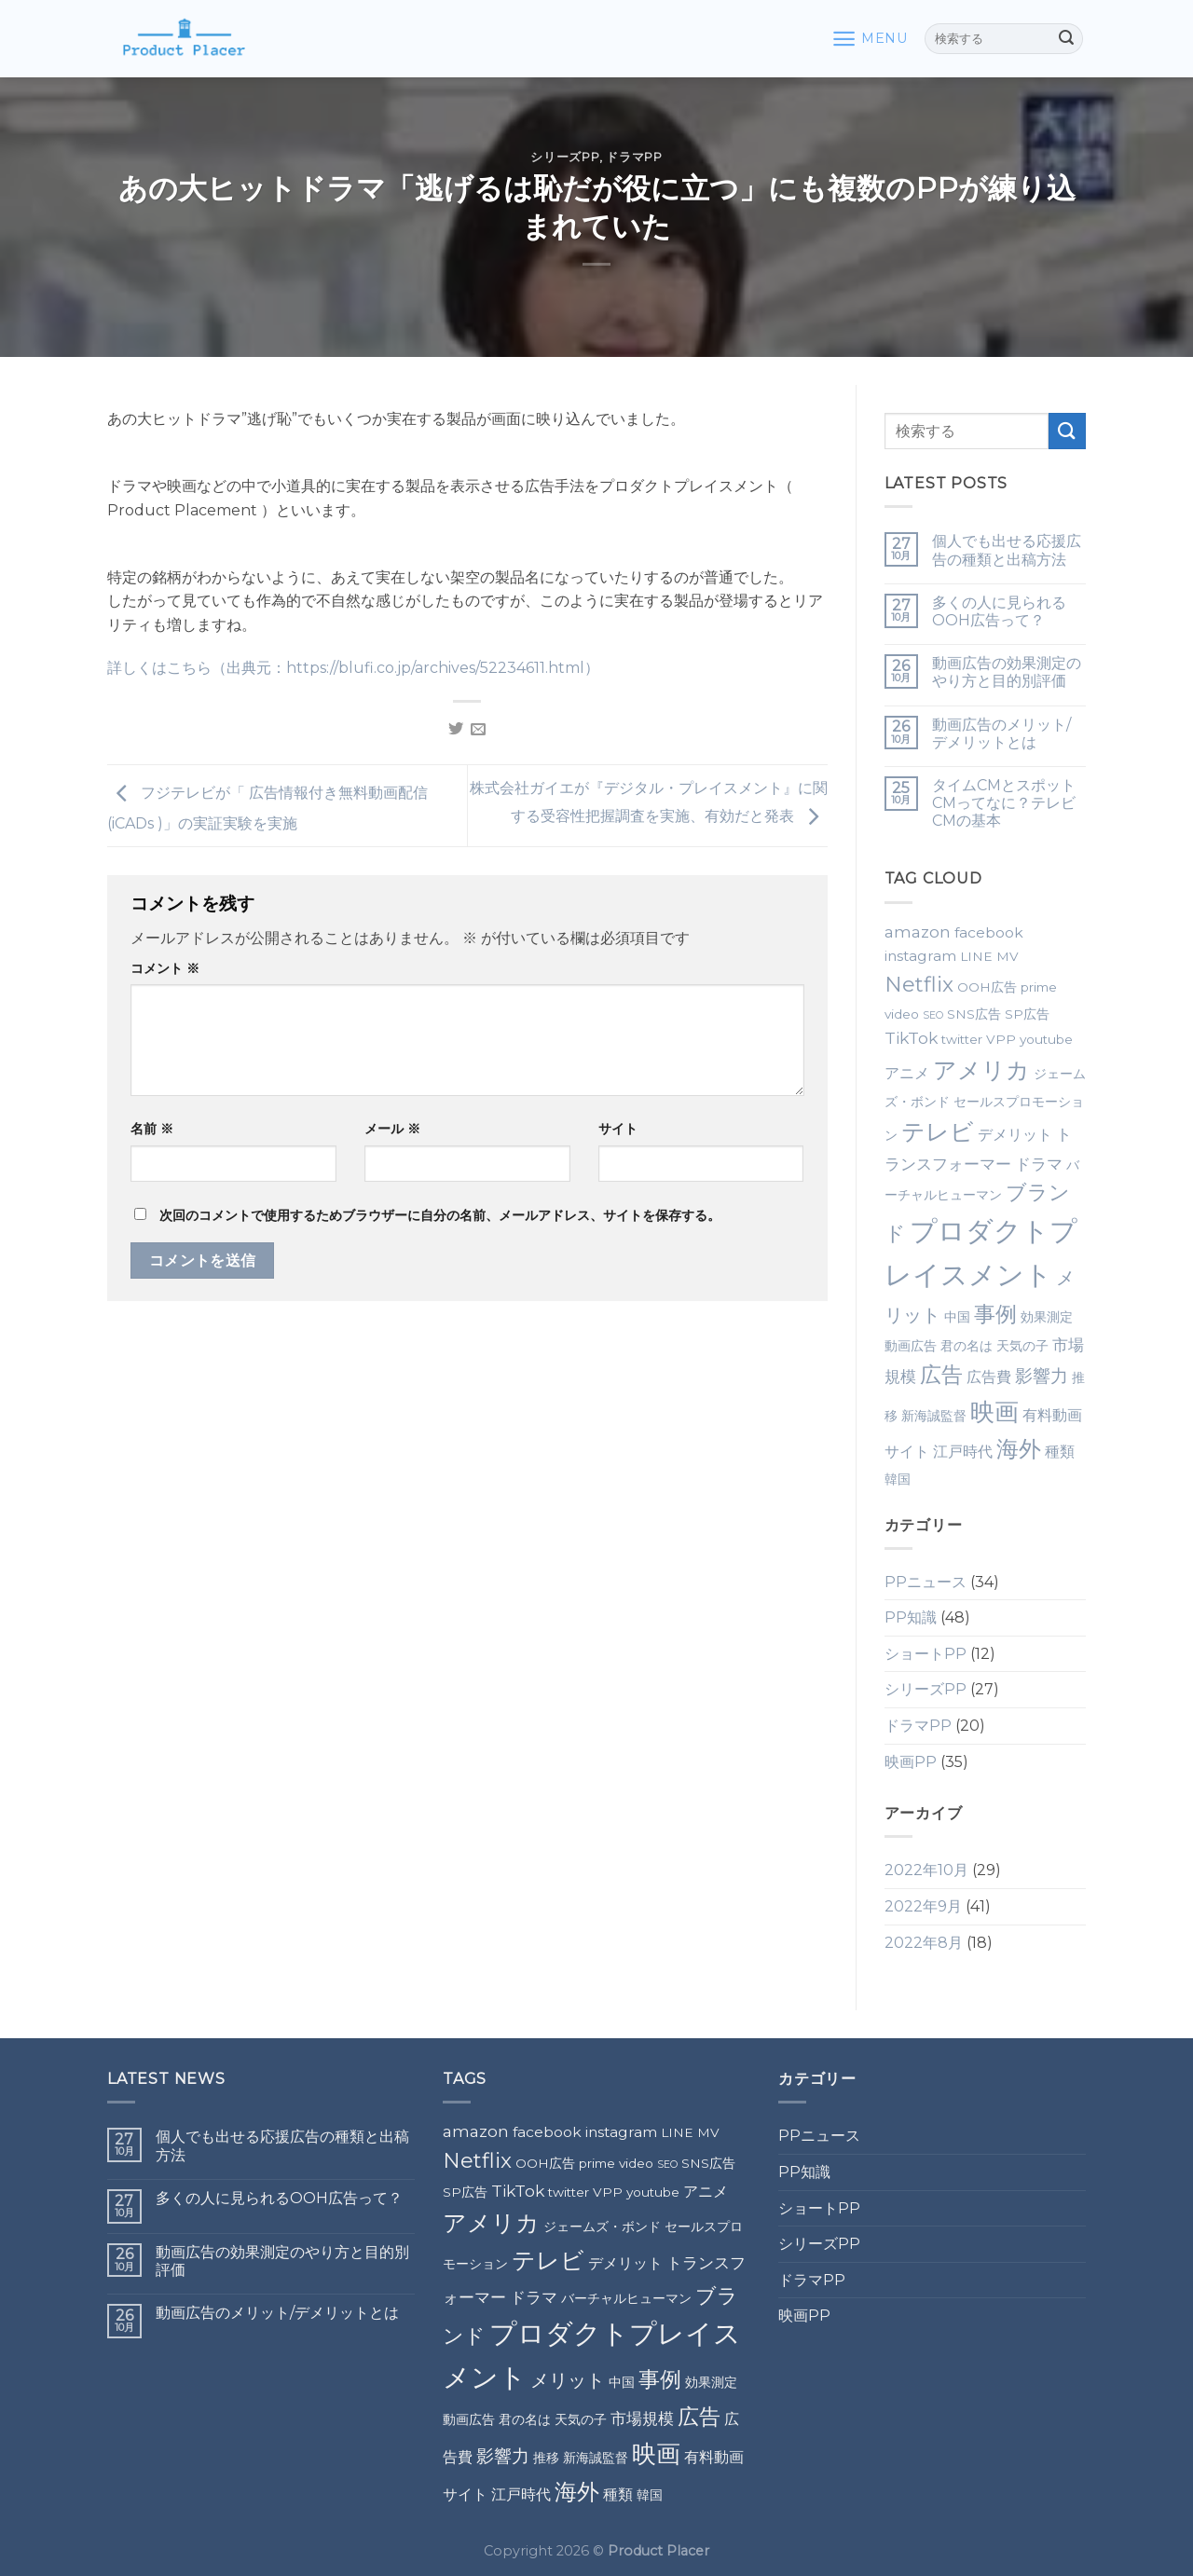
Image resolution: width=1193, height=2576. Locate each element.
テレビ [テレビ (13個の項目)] (937, 1131)
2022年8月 (923, 1943)
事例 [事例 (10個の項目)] (995, 1314)
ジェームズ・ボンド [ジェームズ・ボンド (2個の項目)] (602, 2226)
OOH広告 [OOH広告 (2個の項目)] (987, 987)
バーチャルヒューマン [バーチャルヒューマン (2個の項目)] (626, 2298)
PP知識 (910, 1617)
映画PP (910, 1762)
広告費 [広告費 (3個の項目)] (989, 1377)
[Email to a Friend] (478, 729)
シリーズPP (564, 157)
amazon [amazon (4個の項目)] (917, 931)
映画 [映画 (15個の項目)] (994, 1411)
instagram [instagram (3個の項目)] (920, 956)
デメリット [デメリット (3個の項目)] (1015, 1135)
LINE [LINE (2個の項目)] (976, 956)
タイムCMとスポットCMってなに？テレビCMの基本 (1004, 802)
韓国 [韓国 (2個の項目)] (897, 1479)
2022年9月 (923, 1906)
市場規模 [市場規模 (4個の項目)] (642, 2418)
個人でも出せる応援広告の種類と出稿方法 (1006, 550)
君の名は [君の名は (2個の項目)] (966, 1345)
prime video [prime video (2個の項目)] (616, 2163)
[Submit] (1066, 39)
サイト (618, 1128)
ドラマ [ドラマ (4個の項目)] (1039, 1163)
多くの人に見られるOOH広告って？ (999, 611)
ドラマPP (634, 157)
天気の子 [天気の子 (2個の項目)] (1022, 1345)
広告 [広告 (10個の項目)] (941, 1375)
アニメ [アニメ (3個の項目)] (906, 1073)
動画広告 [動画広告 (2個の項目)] (910, 1345)
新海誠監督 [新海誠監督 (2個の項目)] (934, 1415)
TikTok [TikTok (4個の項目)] (911, 1038)
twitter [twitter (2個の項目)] (961, 1039)
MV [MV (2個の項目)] (1007, 956)
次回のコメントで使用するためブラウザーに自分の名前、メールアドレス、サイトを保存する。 (439, 1215)
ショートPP (925, 1654)
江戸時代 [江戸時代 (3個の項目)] (963, 1451)
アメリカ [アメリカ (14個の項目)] (981, 1069)
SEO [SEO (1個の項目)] (933, 1015)
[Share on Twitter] (455, 729)
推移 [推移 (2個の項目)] (546, 2457)
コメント (164, 968)
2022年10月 (926, 1870)
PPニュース (925, 1582)
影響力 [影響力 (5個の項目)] (1041, 1376)
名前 (151, 1128)
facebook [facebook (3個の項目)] (988, 932)
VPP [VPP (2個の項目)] (1001, 1039)
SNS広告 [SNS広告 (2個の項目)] (974, 1014)
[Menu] (869, 38)
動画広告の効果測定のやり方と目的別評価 (1006, 672)
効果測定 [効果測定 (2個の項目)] (1047, 1316)
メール (392, 1128)
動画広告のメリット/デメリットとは (1001, 733)
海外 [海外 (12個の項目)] (1018, 1448)
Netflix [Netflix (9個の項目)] (918, 984)
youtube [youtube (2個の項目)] (1046, 1039)
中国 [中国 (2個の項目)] (957, 1316)
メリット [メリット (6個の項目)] (567, 2380)
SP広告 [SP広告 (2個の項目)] (1027, 1014)
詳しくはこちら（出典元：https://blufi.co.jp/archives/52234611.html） (353, 668)
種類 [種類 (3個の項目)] (1060, 1451)
